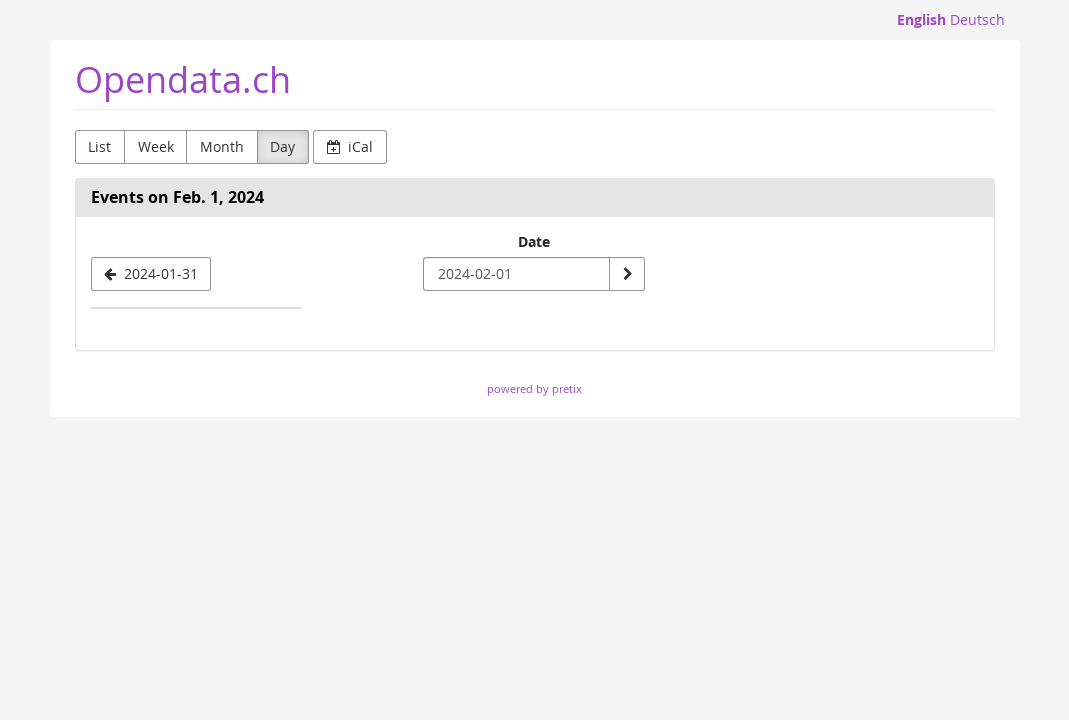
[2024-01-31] (151, 274)
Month (222, 146)
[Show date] (627, 274)
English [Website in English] (921, 19)
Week (156, 146)
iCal (350, 146)
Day (282, 146)
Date (534, 241)
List (99, 146)
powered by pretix (534, 388)
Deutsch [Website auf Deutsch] (977, 19)
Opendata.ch (183, 79)
